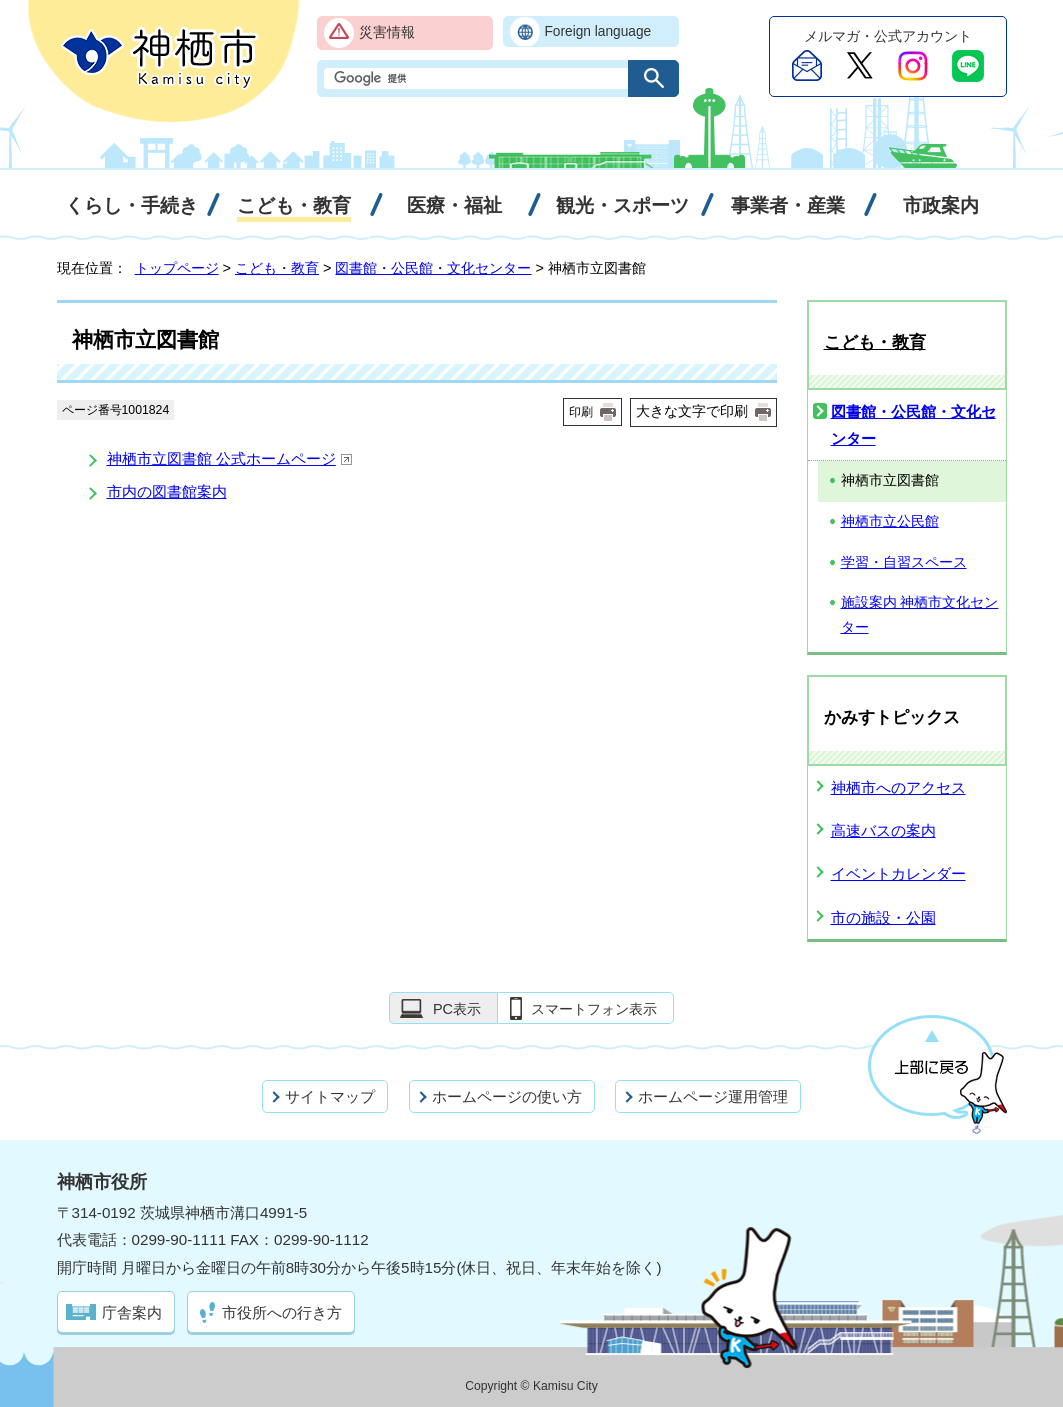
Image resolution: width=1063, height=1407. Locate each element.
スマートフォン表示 (594, 1009)
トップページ (177, 268)
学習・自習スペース (904, 562)
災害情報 (387, 32)
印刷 (581, 412)
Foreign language (598, 31)
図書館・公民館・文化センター (433, 268)
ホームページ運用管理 (713, 1096)
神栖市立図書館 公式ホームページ (230, 458)
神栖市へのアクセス (898, 787)
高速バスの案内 (883, 830)
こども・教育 (277, 268)
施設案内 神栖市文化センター (920, 615)
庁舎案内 (132, 1312)
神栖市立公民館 (890, 521)
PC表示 (457, 1009)
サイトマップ (330, 1096)
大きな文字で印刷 (692, 411)
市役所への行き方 (282, 1312)
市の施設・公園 (883, 917)
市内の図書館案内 (167, 491)
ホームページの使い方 (507, 1096)
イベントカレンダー (898, 873)
